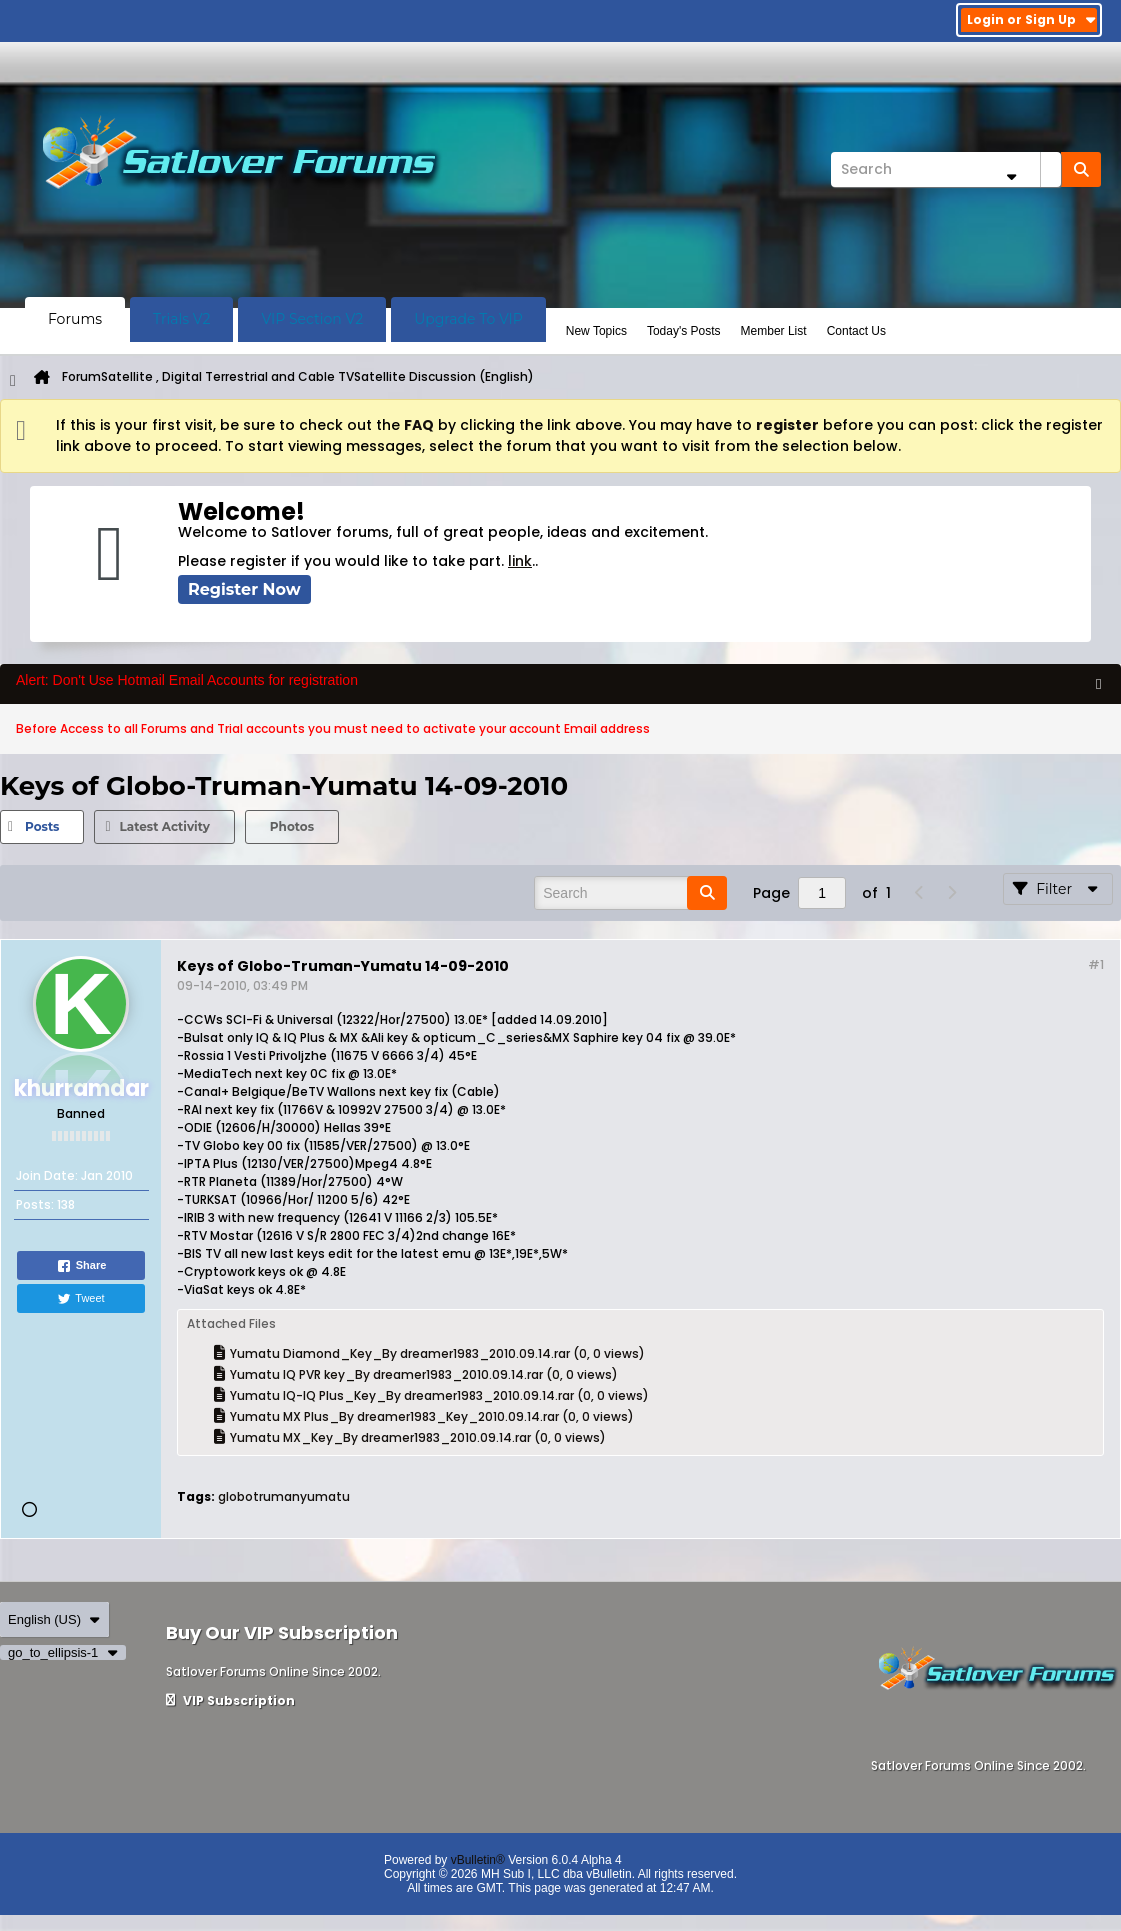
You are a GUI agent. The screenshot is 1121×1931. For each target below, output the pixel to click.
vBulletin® (478, 1860)
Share (81, 1266)
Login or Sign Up (1031, 19)
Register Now (244, 589)
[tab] (42, 827)
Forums (75, 319)
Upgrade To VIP (468, 319)
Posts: (35, 1204)
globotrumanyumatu (284, 1496)
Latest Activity (164, 826)
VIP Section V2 (312, 319)
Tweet (80, 1299)
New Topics (596, 331)
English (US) (54, 1619)
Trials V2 (181, 319)
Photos (292, 826)
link (520, 561)
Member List (774, 331)
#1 (1096, 964)
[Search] (946, 169)
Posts (42, 826)
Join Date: (47, 1175)
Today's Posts (684, 331)
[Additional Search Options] (1011, 176)
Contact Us (856, 331)
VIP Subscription (230, 1700)
